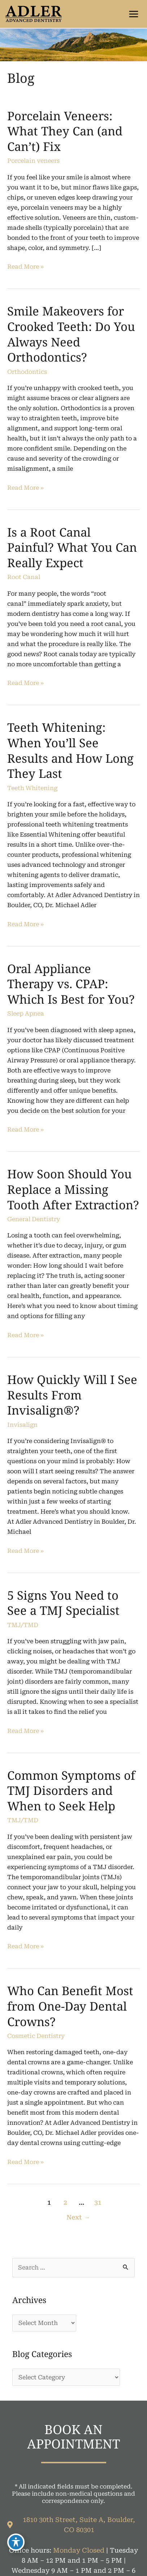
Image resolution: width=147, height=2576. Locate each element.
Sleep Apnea (25, 1013)
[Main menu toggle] (133, 14)
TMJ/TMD (22, 1625)
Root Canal (23, 577)
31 (97, 2202)
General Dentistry (33, 1219)
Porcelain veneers (33, 160)
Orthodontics (27, 371)
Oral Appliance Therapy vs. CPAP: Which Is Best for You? (71, 983)
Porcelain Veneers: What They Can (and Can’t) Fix (64, 131)
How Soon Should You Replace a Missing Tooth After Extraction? (73, 1189)
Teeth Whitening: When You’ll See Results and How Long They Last (70, 750)
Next (78, 2217)
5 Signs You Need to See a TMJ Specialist (63, 1603)
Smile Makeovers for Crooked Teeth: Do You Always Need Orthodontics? (71, 334)
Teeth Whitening (32, 788)
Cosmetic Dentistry (36, 2036)
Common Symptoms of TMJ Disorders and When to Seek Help (71, 1790)
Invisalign (22, 1424)
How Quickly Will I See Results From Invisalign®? (72, 1394)
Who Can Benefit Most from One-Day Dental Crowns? (70, 2006)
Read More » (25, 267)
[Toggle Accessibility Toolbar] (16, 2542)
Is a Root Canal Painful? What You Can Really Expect (72, 547)
